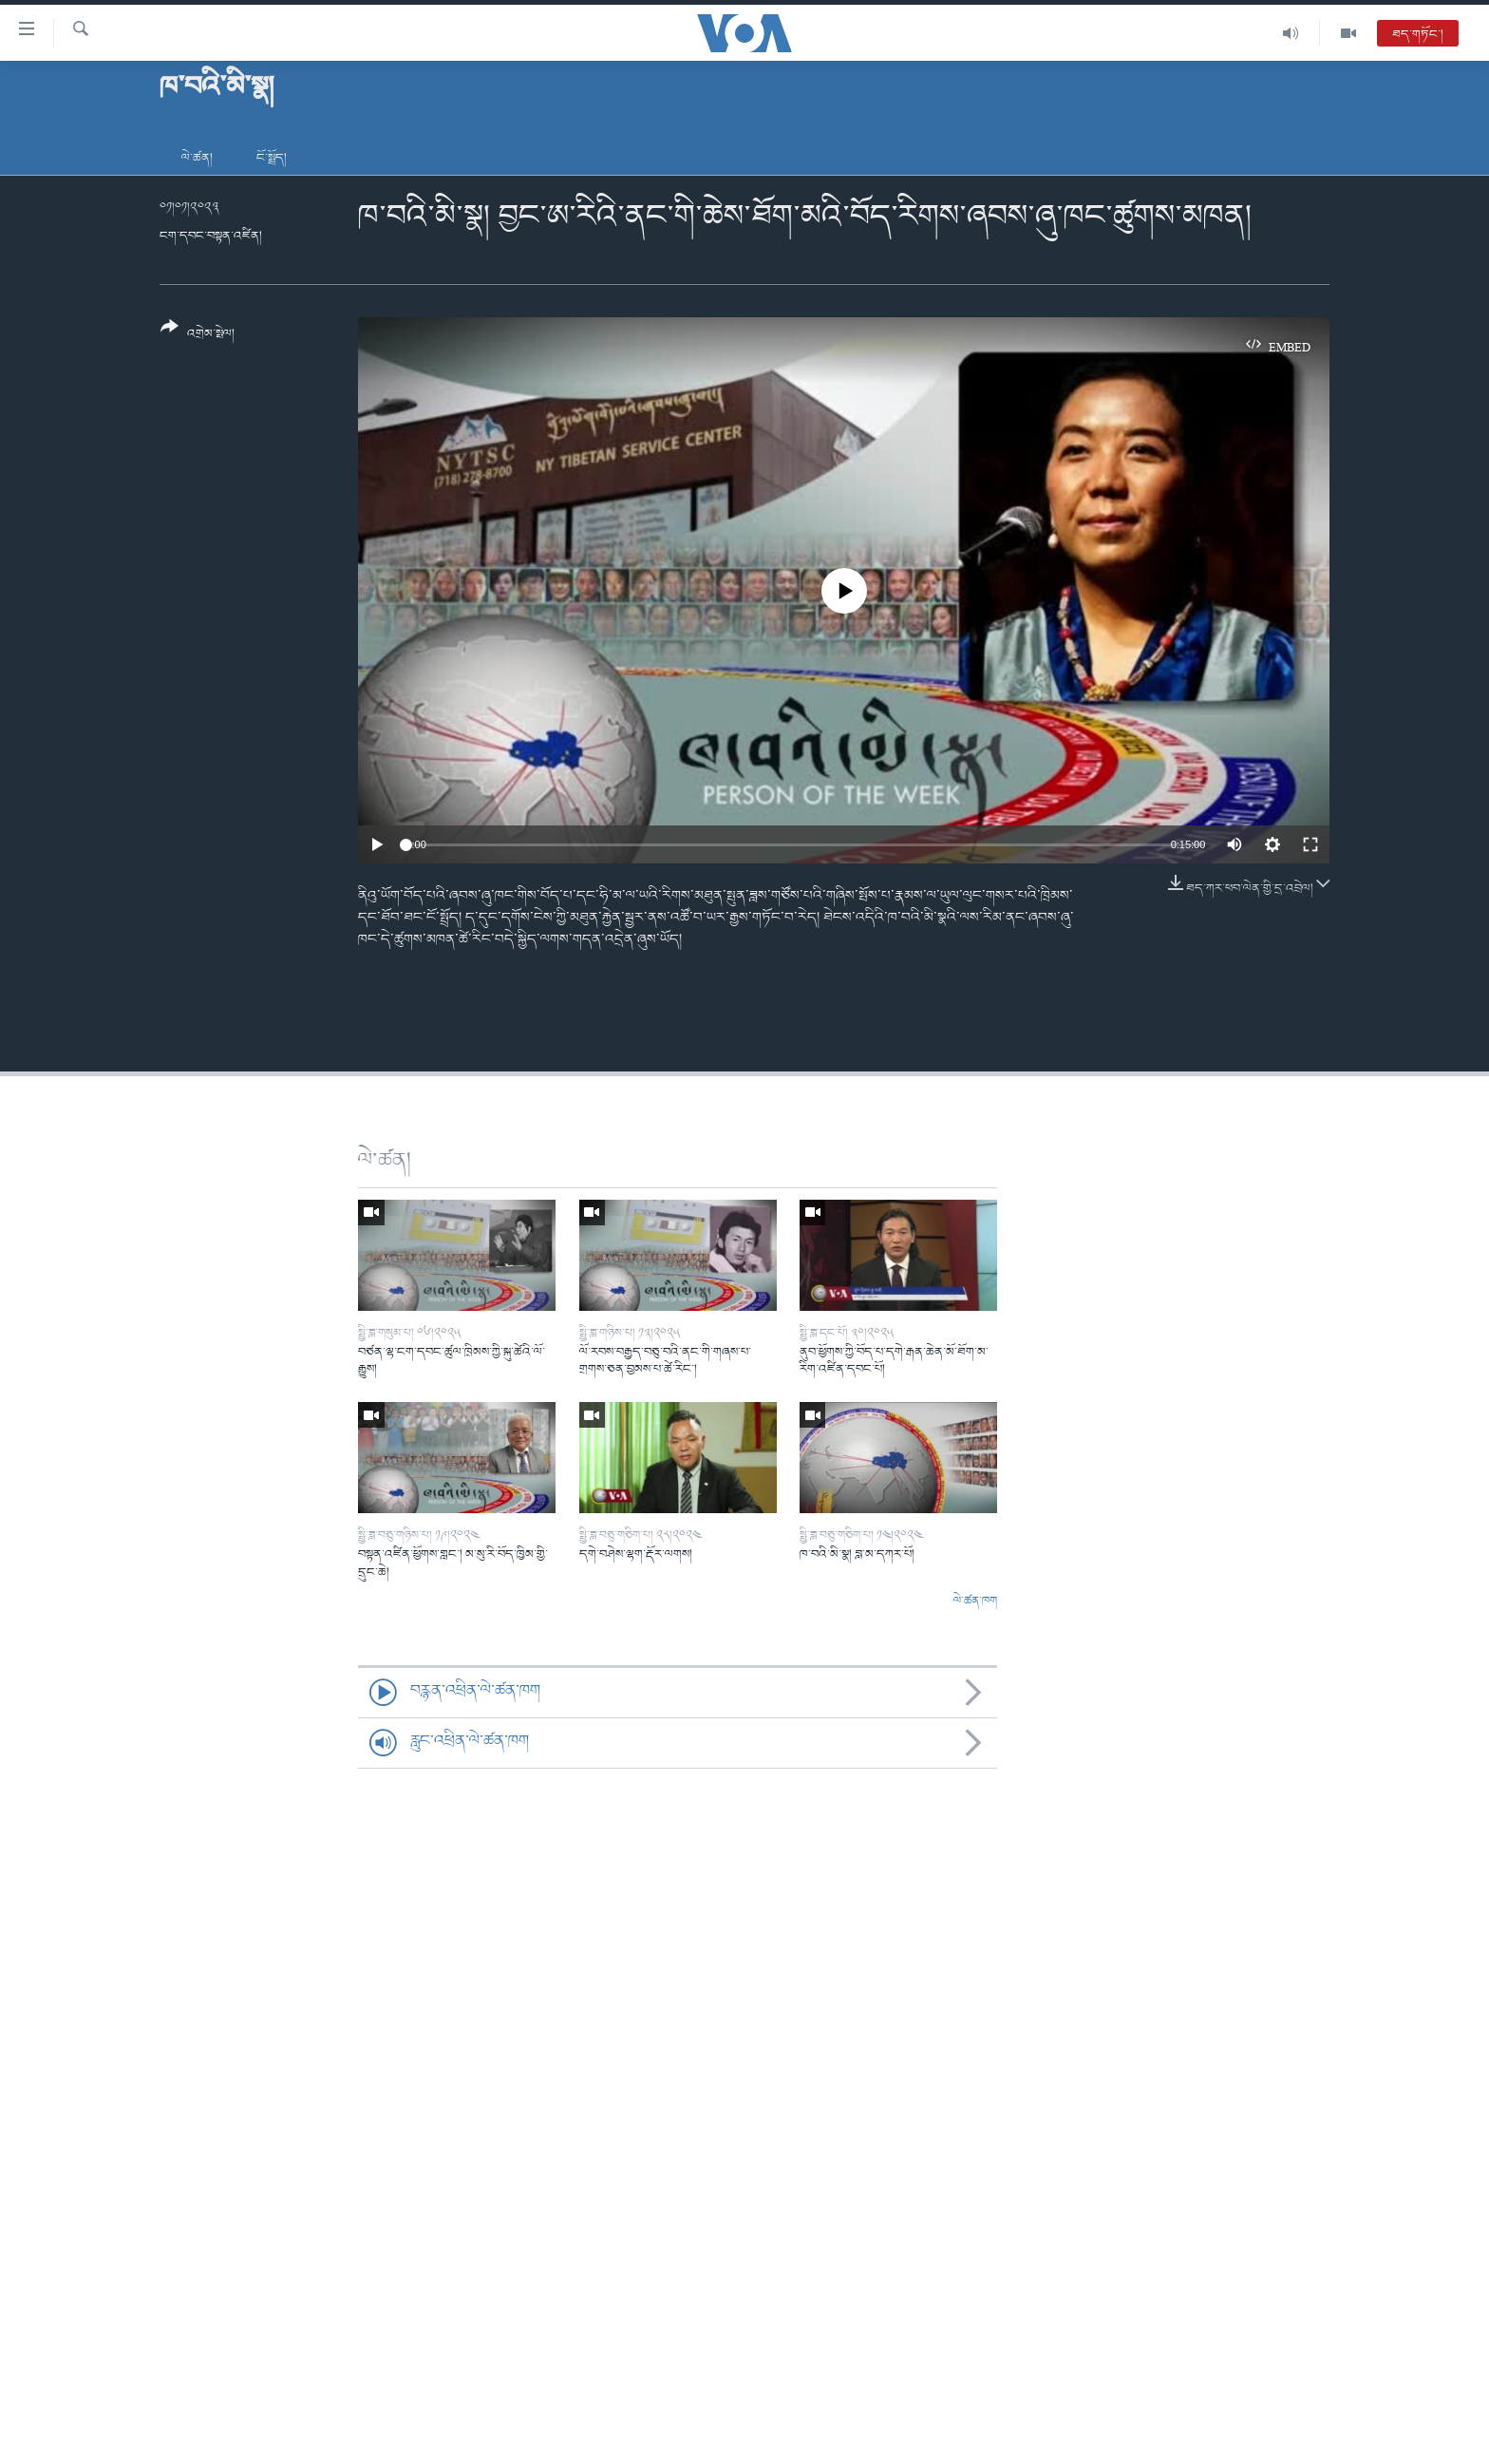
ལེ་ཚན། (197, 158)
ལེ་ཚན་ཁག (975, 1601)
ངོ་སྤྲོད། (271, 158)
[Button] (197, 336)
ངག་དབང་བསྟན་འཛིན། (211, 236)
